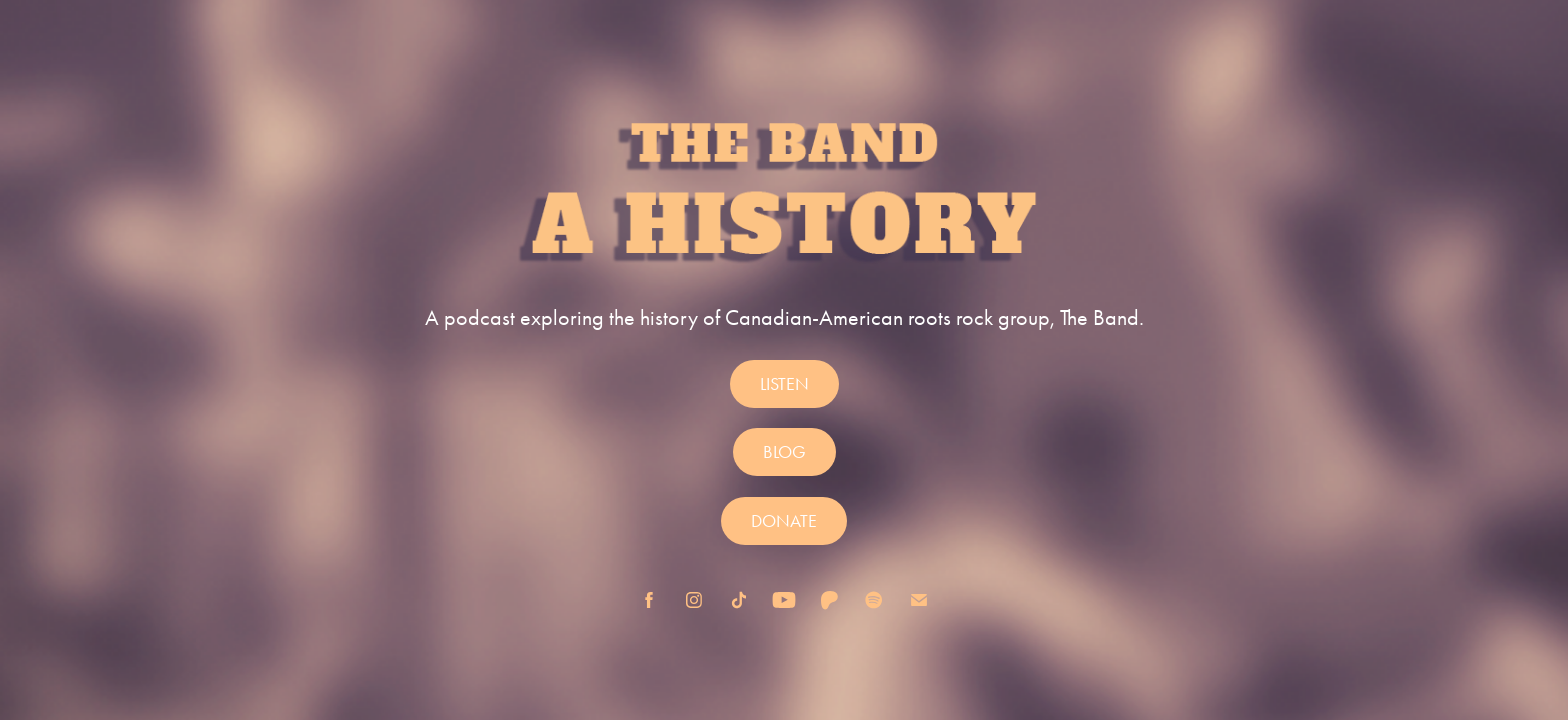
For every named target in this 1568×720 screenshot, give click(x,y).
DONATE (784, 521)
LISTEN (784, 384)
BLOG (784, 452)
